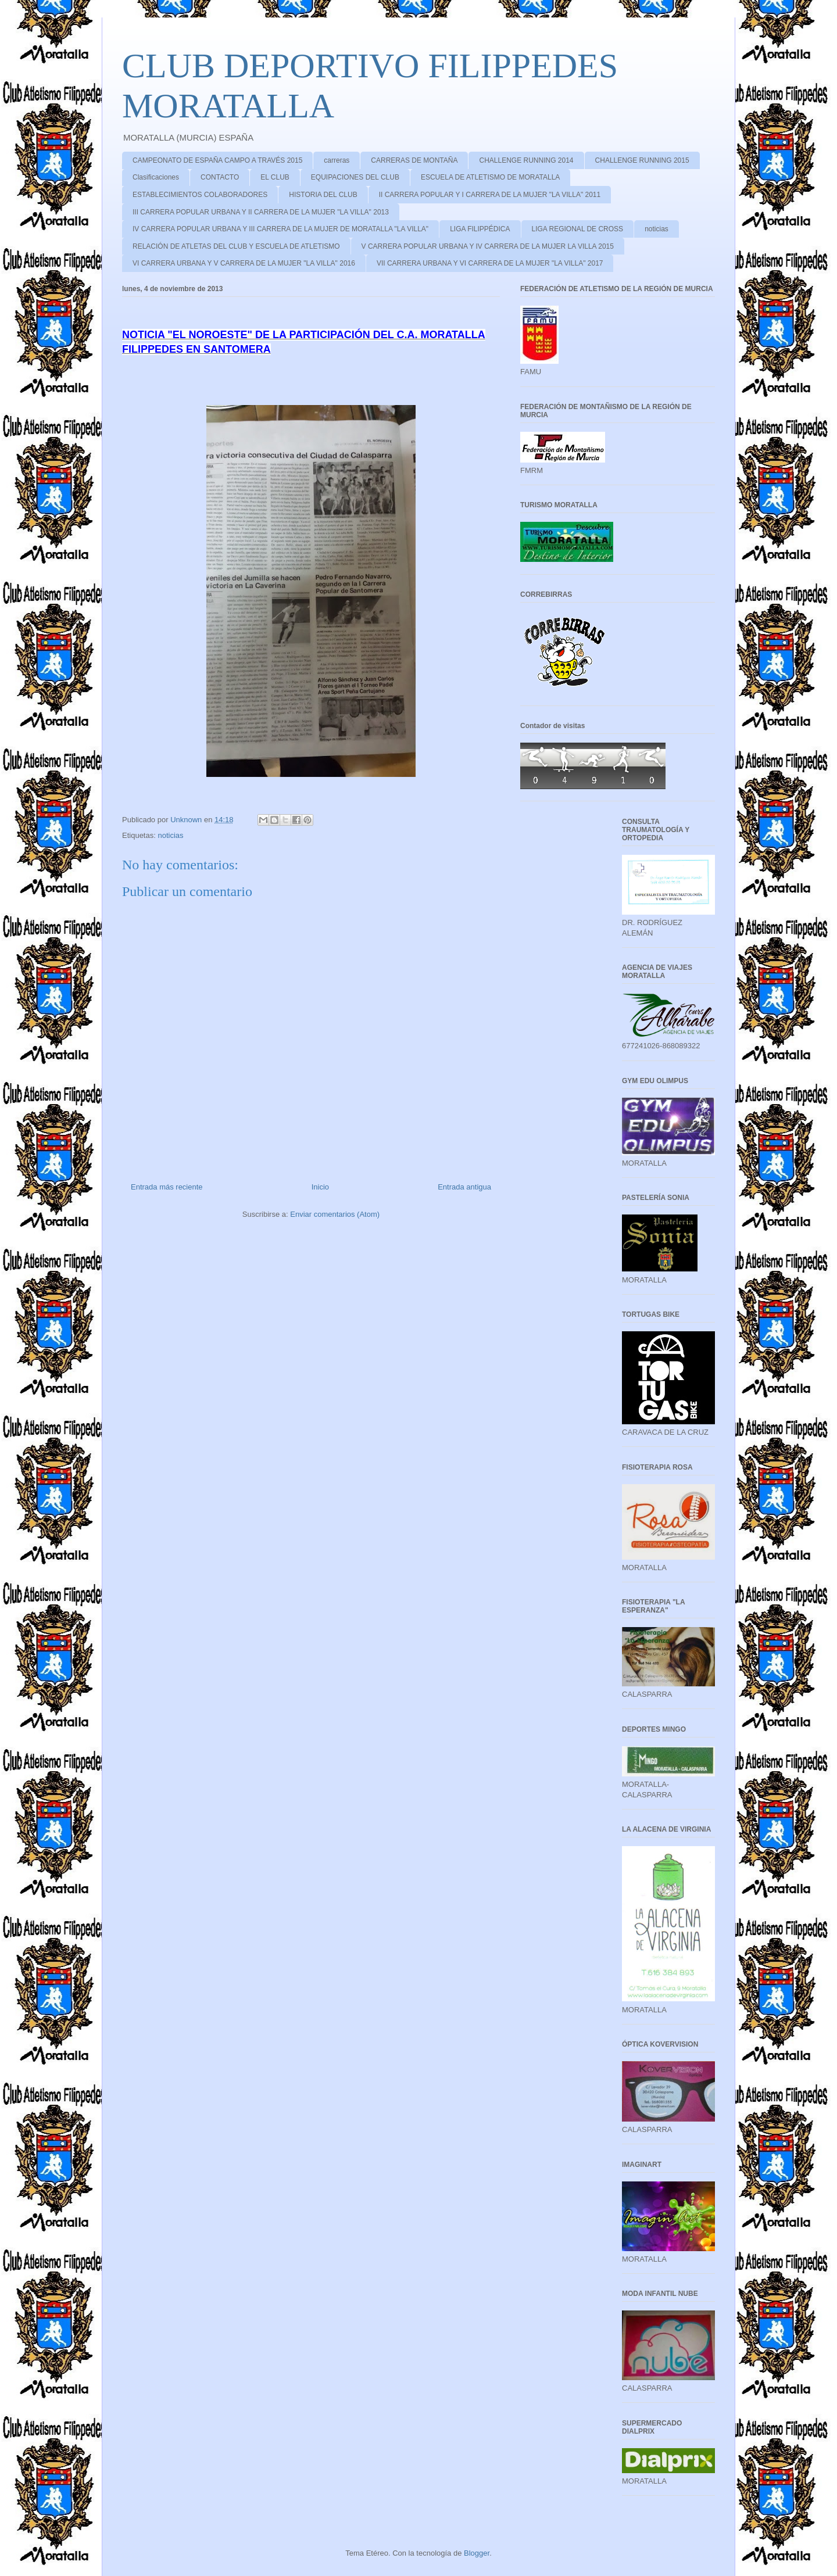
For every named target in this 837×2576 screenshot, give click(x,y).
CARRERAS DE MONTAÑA (414, 160)
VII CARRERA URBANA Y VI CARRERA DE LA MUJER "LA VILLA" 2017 (490, 263)
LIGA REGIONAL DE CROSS (578, 229)
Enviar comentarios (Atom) (335, 1214)
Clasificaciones (156, 177)
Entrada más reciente (167, 1187)
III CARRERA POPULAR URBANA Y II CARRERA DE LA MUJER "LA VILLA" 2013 (261, 212)
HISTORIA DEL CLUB (323, 195)
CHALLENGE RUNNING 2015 (642, 160)
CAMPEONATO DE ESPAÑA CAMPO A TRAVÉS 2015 (217, 160)
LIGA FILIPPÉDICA (480, 229)
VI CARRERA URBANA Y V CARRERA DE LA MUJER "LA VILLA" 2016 (244, 263)
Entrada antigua (464, 1187)
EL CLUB (274, 177)
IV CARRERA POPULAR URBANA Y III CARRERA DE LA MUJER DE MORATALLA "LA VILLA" (280, 229)
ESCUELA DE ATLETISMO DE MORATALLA (490, 177)
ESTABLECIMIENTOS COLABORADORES (200, 195)
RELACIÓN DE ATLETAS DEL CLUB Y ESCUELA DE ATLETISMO (236, 246)
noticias (656, 229)
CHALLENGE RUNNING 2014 (526, 160)
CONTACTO (220, 177)
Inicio (320, 1187)
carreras (336, 160)
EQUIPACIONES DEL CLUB (355, 177)
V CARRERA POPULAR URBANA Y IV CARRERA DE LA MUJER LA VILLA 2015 (488, 246)
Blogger (476, 2553)
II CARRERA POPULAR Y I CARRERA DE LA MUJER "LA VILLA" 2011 (490, 195)
